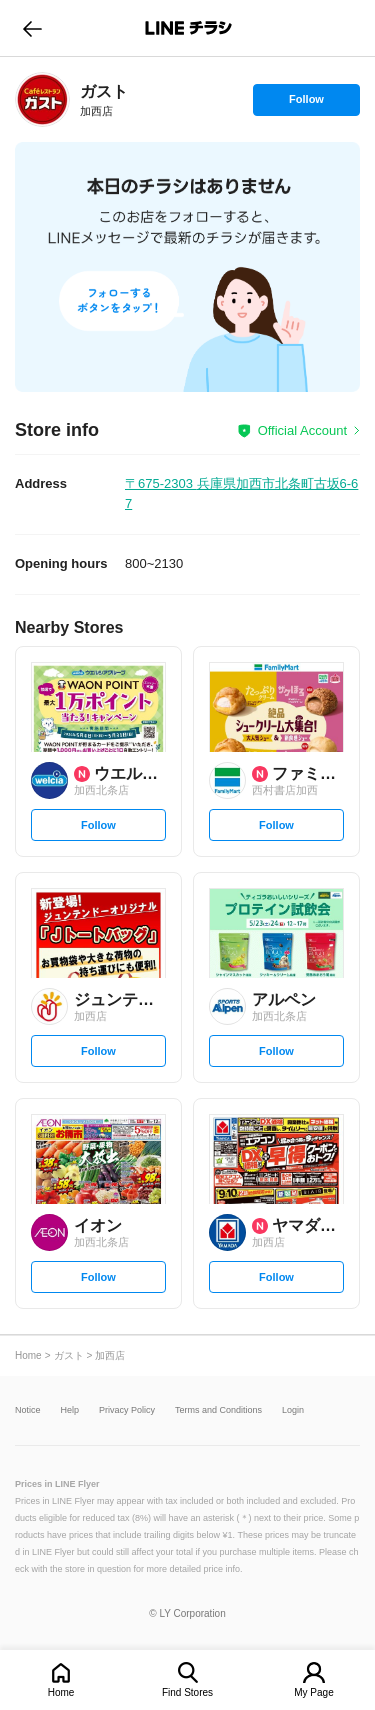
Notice (28, 1410)
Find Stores (187, 1692)
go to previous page (32, 28)
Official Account (302, 430)
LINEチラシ (189, 28)
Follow (306, 104)
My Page (313, 1692)
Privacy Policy (127, 1410)
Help (70, 1410)
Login (293, 1410)
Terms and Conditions (218, 1410)
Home (61, 1692)
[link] (42, 99)
